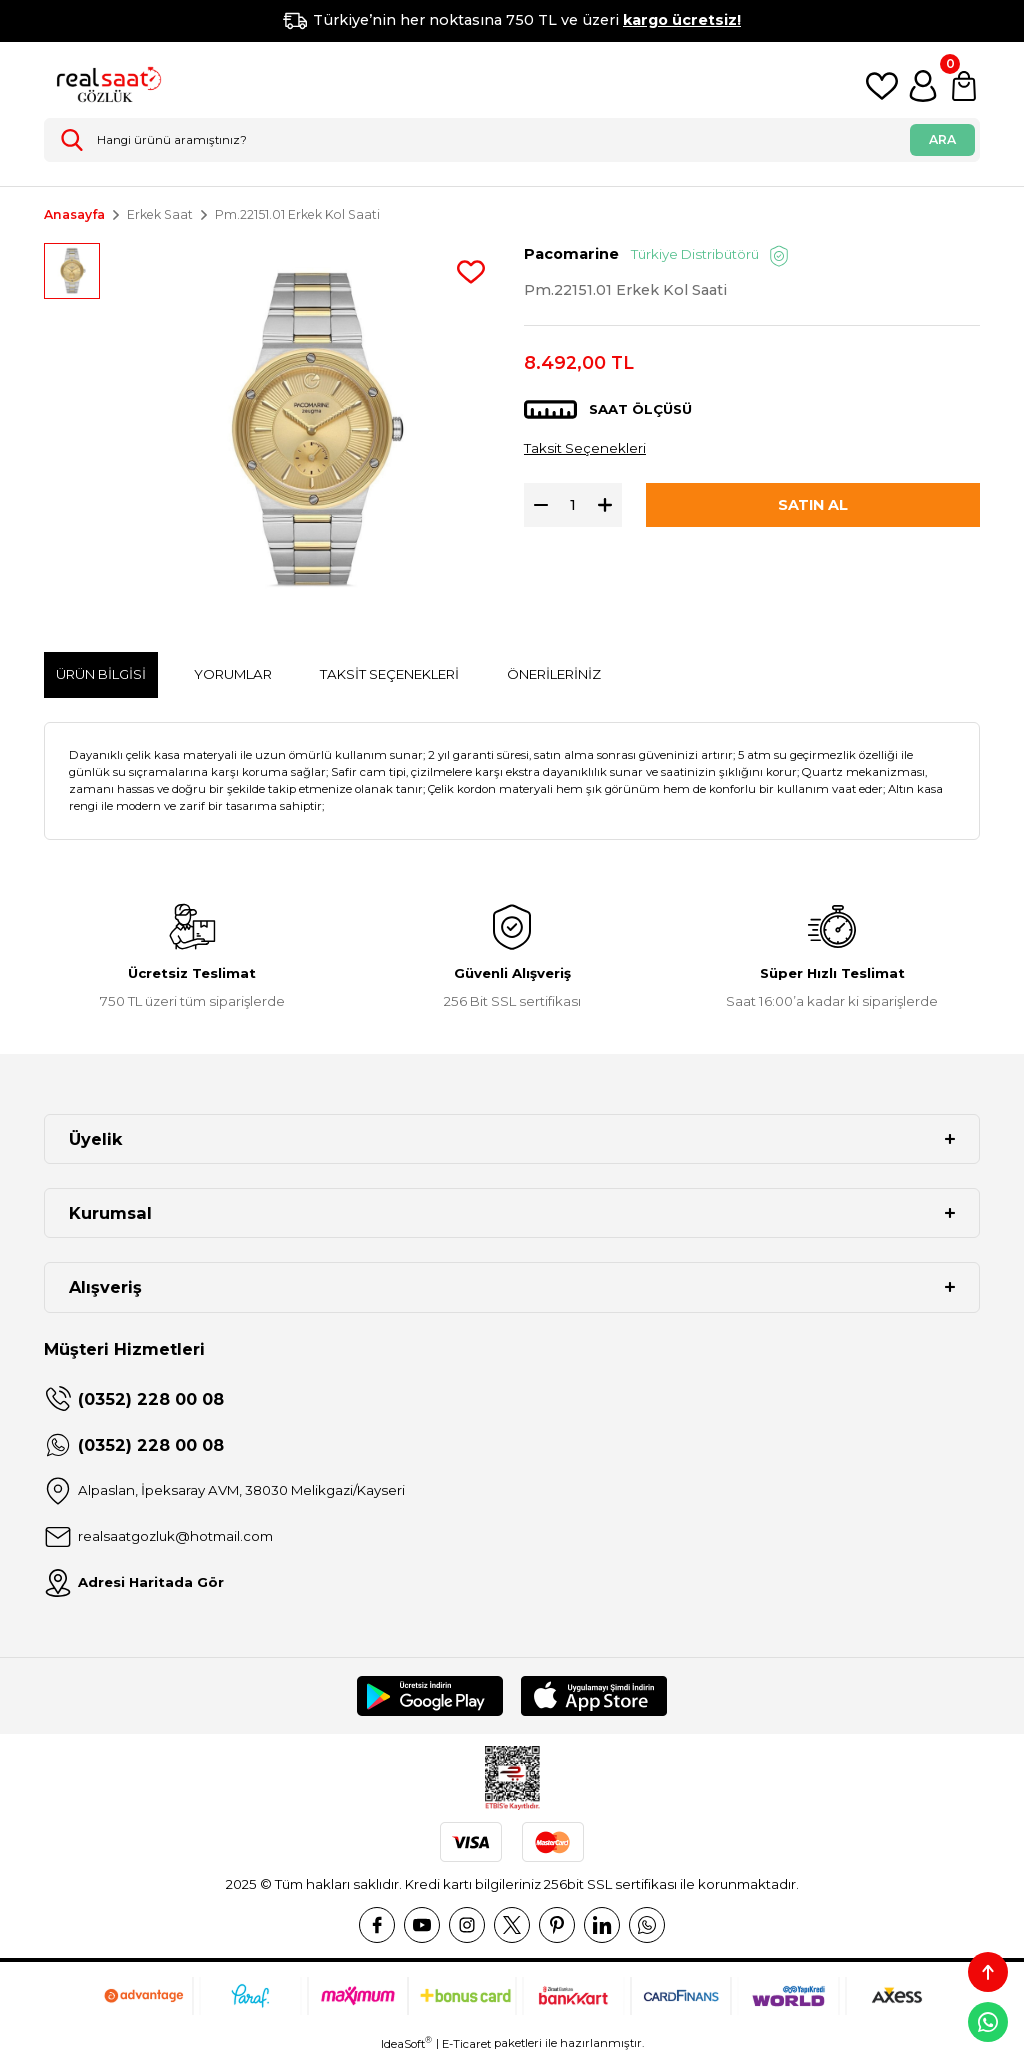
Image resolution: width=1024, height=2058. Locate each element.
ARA (942, 139)
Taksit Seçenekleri (585, 448)
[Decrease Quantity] (536, 505)
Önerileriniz (554, 674)
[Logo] (104, 86)
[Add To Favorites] (471, 272)
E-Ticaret (466, 2044)
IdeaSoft (406, 2043)
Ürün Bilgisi (101, 674)
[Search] (512, 140)
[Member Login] (923, 86)
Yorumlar (233, 674)
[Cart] (964, 86)
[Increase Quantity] (610, 505)
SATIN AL (813, 505)
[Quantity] (573, 505)
